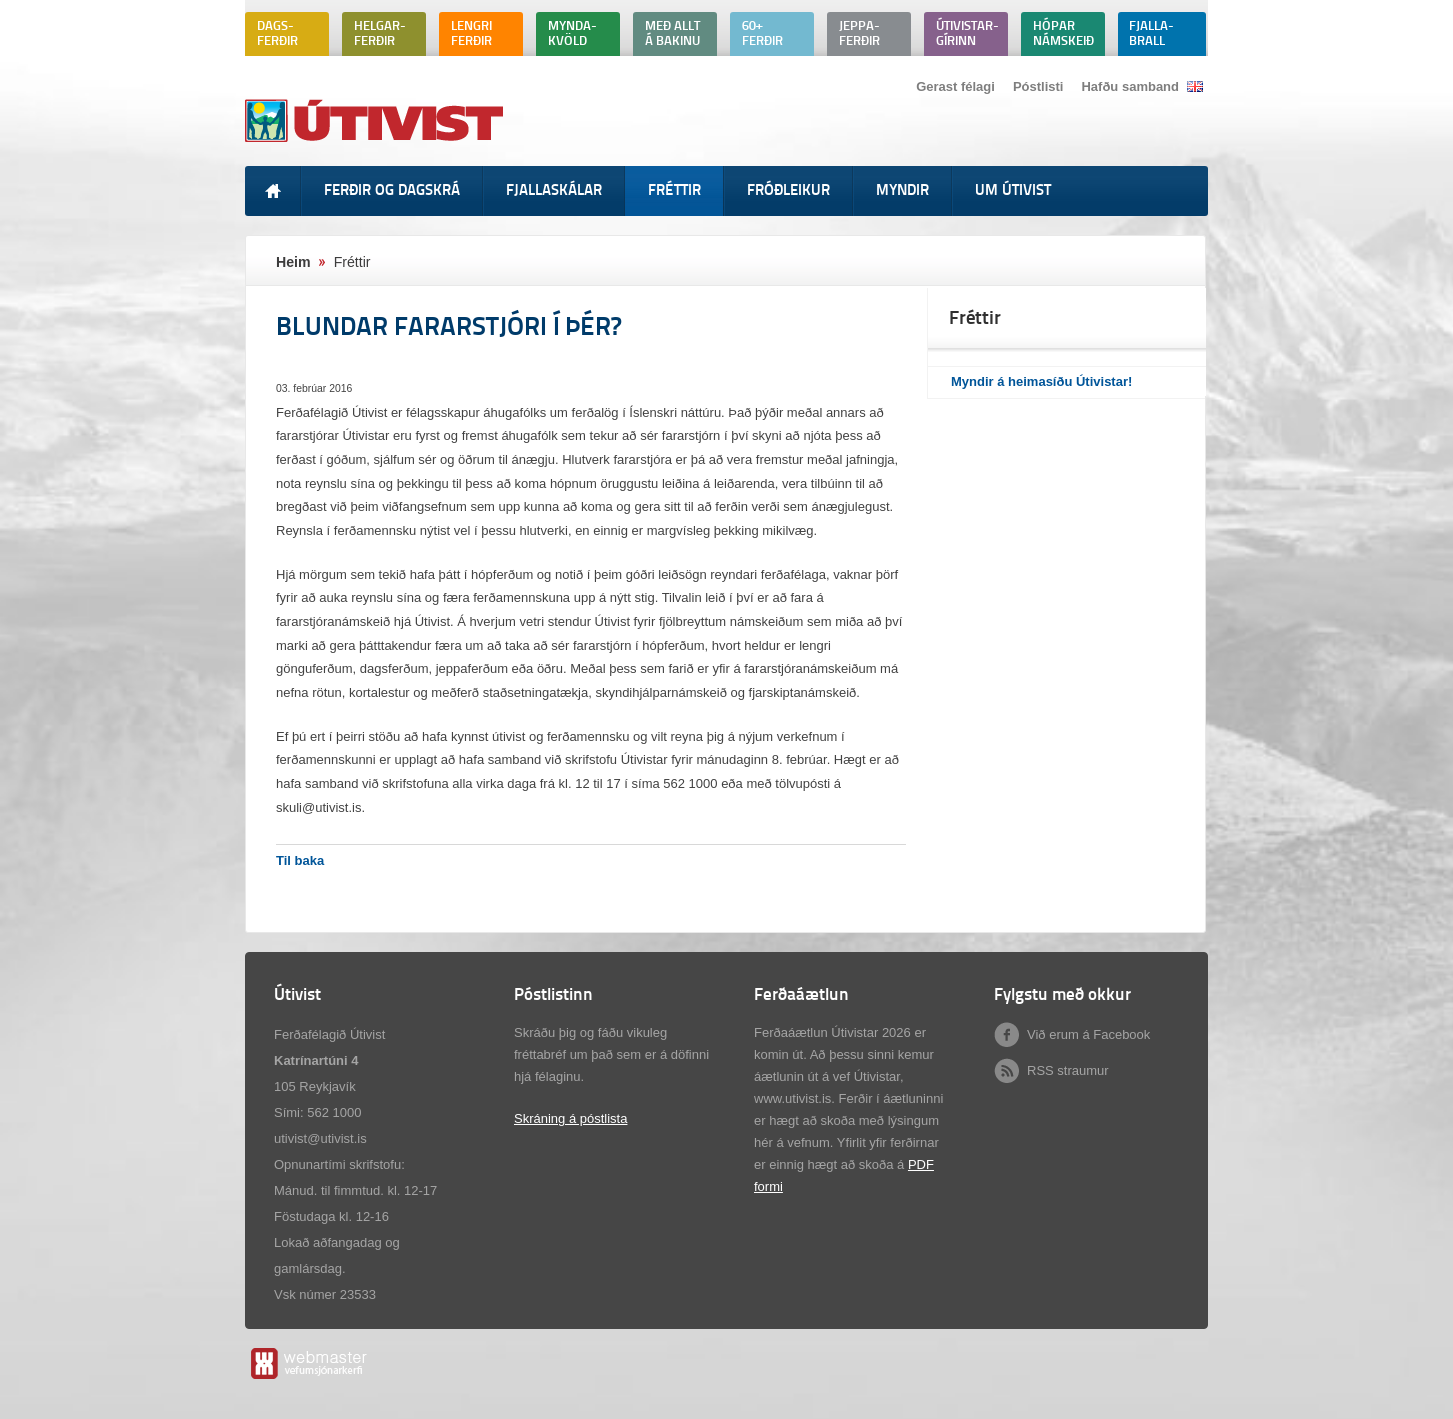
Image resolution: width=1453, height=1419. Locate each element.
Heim (293, 262)
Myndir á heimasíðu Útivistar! (1041, 381)
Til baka (300, 860)
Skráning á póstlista (570, 1118)
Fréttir (352, 262)
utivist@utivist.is (320, 1138)
